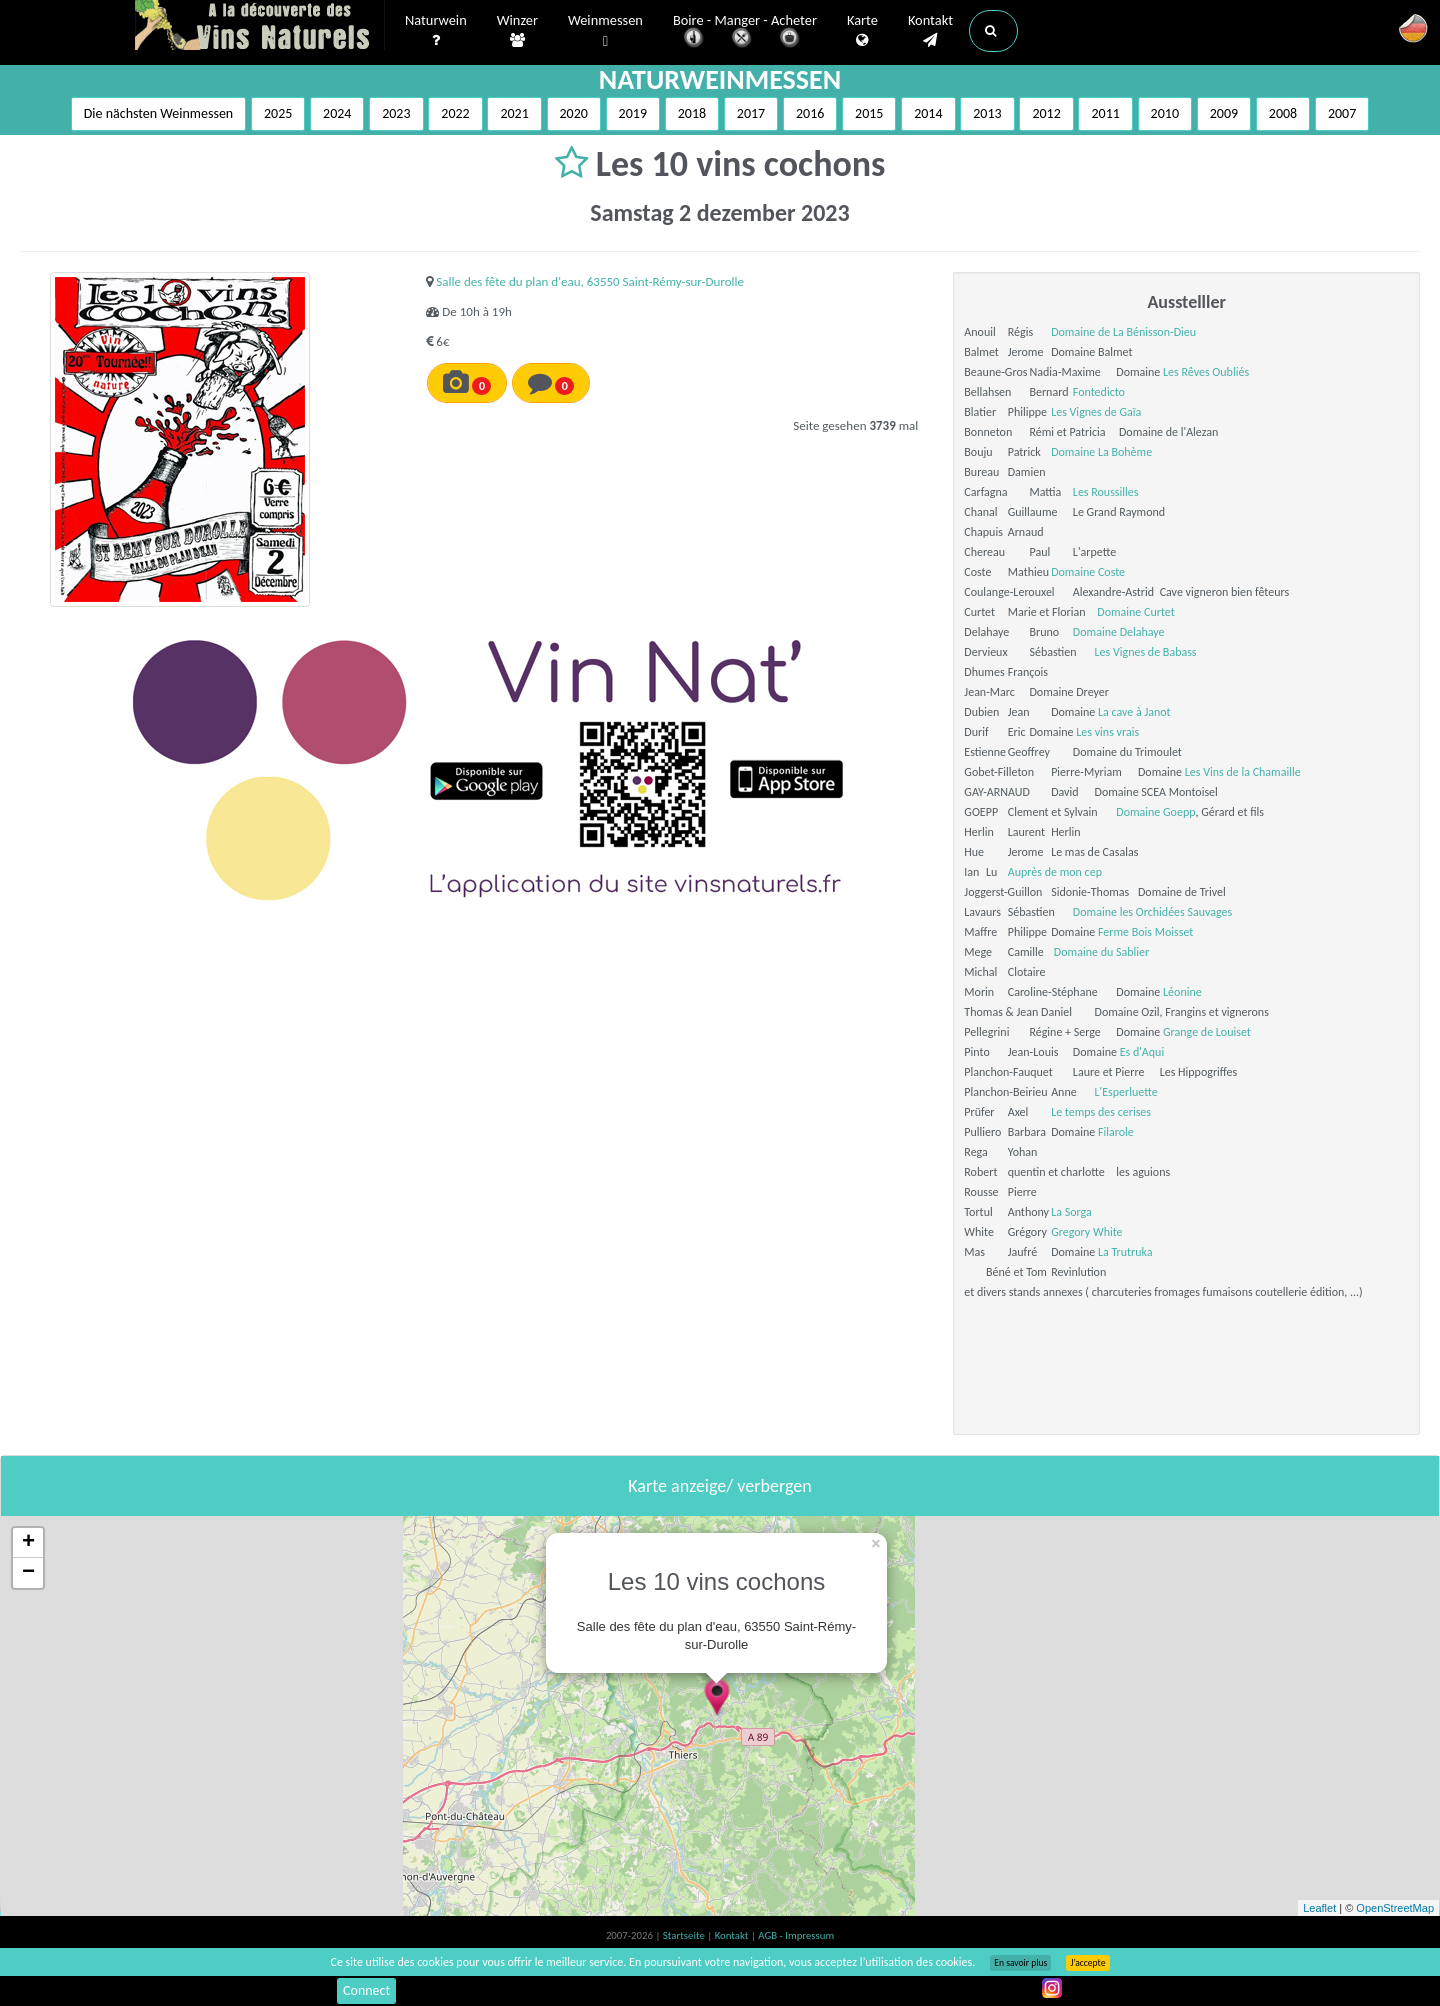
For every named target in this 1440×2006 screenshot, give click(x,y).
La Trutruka (1125, 1252)
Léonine (1182, 992)
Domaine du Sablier (1101, 952)
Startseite (685, 1935)
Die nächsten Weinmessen (159, 113)
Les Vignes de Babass (1146, 652)
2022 (455, 113)
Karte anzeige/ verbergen (719, 1486)
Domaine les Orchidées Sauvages (1152, 912)
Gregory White (1086, 1232)
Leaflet (1319, 1908)
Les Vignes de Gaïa (1096, 412)
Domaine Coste (1088, 572)
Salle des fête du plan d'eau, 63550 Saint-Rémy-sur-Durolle (590, 281)
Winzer (517, 31)
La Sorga (1071, 1212)
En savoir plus (1020, 1963)
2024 (337, 113)
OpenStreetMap (1395, 1908)
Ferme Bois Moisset (1145, 932)
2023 (396, 113)
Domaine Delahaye (1119, 632)
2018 (692, 113)
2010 (1165, 113)
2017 (751, 113)
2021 (514, 113)
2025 (278, 113)
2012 (1046, 113)
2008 (1283, 113)
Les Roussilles (1106, 492)
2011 (1105, 113)
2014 (928, 113)
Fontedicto (1099, 392)
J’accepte (1087, 1963)
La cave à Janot (1134, 712)
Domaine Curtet (1136, 612)
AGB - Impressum (796, 1935)
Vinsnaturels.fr (260, 27)
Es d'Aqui (1142, 1052)
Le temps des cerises (1101, 1112)
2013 (987, 113)
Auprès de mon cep (1055, 872)
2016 (810, 113)
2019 (633, 113)
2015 (869, 113)
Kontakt (930, 31)
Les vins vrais (1107, 732)
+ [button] (28, 1543)
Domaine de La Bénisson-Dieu (1123, 332)
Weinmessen (605, 31)
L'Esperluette (1126, 1092)
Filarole (1116, 1132)
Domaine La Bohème (1101, 452)
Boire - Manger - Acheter (745, 32)
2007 (1342, 113)
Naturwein (436, 31)
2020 (574, 113)
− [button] (28, 1573)
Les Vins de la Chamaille (1243, 772)
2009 (1224, 113)
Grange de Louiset (1207, 1032)
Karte (862, 31)
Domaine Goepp (1155, 812)
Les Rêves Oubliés (1206, 372)
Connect (366, 1990)
